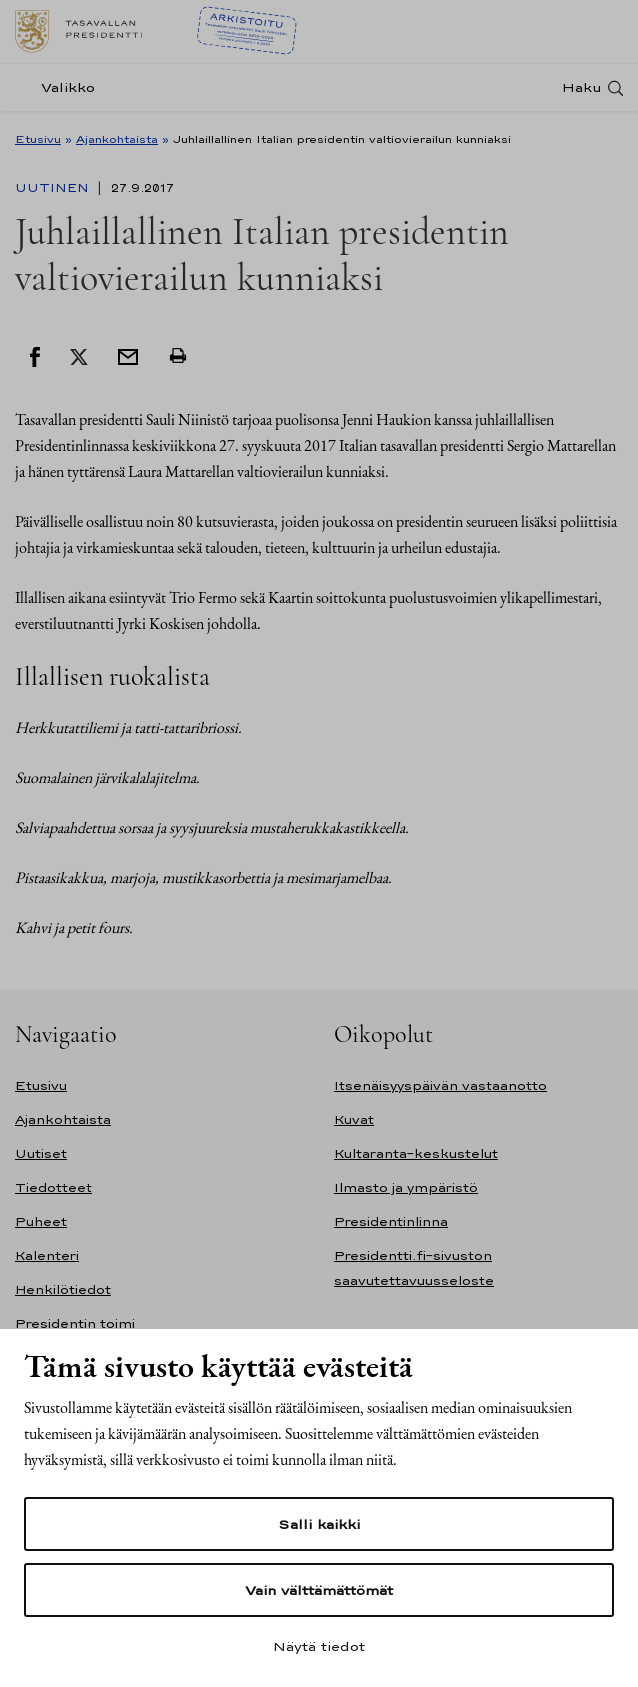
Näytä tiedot (319, 1646)
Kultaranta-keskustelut (416, 1153)
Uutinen (54, 188)
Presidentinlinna (391, 1221)
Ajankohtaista (117, 139)
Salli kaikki (319, 1524)
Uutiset (41, 1153)
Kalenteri (47, 1255)
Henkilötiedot (63, 1289)
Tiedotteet (53, 1187)
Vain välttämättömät (319, 1590)
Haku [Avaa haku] (582, 87)
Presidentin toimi (75, 1323)
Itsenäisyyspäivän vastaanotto (440, 1085)
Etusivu (38, 139)
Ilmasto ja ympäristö (406, 1187)
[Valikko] (61, 87)
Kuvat (354, 1119)
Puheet (41, 1221)
